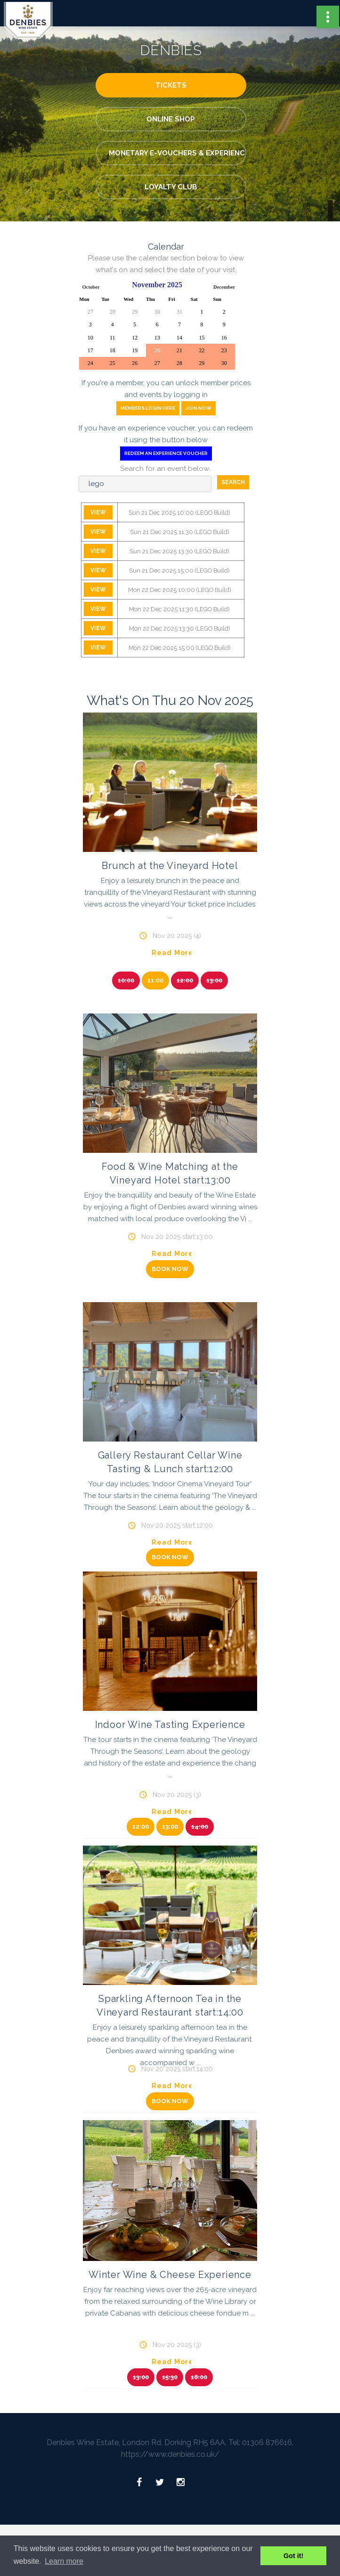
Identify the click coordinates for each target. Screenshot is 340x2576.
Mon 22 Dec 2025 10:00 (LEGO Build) (179, 589)
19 (135, 350)
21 (179, 350)
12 (135, 337)
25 (112, 363)
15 (202, 337)
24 (90, 363)
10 (90, 337)
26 (135, 363)
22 (202, 350)
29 (135, 311)
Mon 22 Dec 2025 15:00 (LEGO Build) (180, 647)
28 (112, 311)
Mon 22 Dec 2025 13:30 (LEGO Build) (179, 628)
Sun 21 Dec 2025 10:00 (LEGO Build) (179, 512)
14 (179, 337)
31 (179, 311)
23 (224, 350)
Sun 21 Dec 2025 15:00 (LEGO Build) (179, 570)
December (224, 287)
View (98, 512)
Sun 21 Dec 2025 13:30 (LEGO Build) (179, 551)
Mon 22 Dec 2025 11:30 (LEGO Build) (179, 609)
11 (112, 337)
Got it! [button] (293, 2556)
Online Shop (170, 119)
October (90, 287)
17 (90, 350)
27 (90, 311)
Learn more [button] (64, 2561)
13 (157, 337)
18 (112, 350)
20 (157, 350)
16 (224, 337)
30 (157, 311)
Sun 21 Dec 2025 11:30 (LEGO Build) (179, 531)
